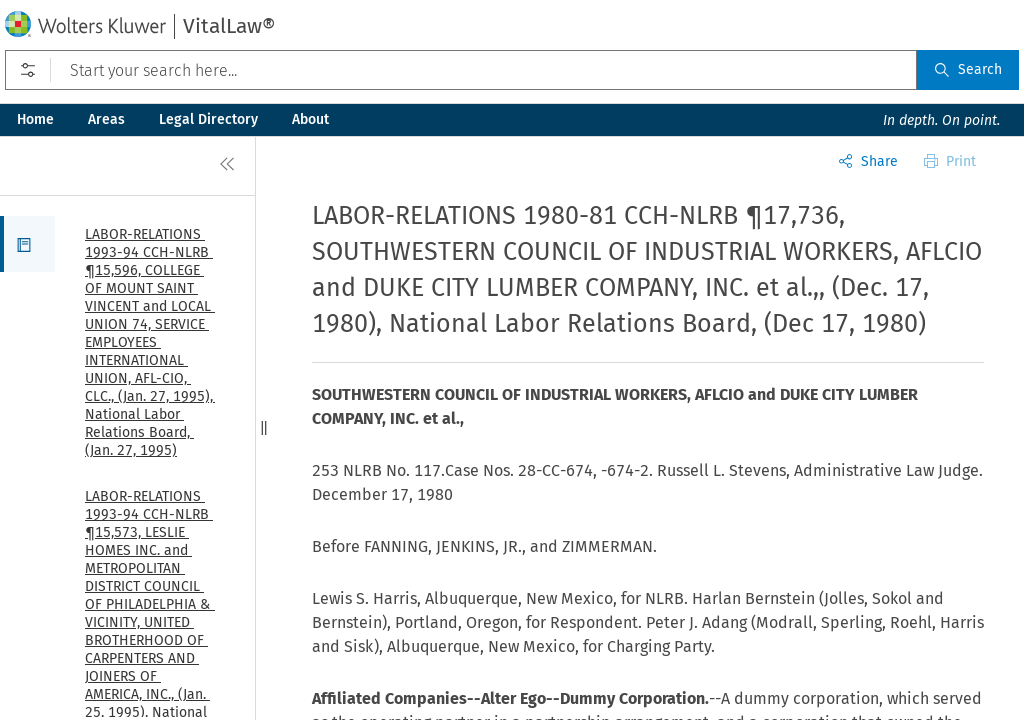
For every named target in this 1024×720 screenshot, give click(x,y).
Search (968, 69)
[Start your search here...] (461, 70)
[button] (27, 244)
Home (35, 119)
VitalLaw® (229, 26)
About (310, 119)
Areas (106, 119)
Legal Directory (208, 119)
